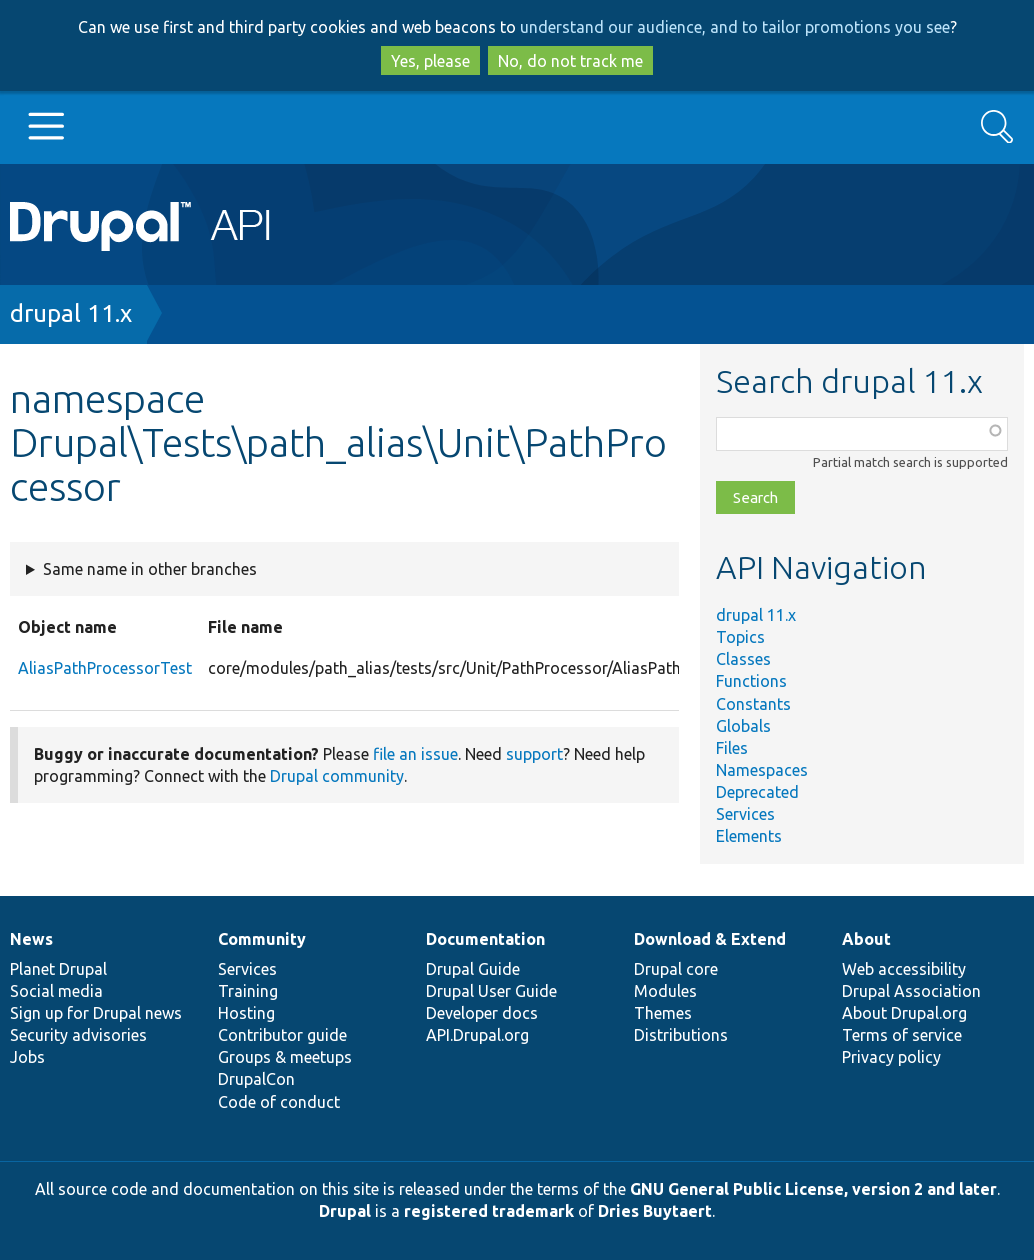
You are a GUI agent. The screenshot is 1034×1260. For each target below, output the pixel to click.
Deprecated (757, 792)
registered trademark (489, 1211)
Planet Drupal (58, 969)
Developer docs (482, 1013)
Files (732, 748)
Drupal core (676, 969)
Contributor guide (282, 1035)
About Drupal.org (904, 1013)
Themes (663, 1013)
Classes (743, 659)
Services (745, 814)
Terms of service (902, 1035)
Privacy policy (891, 1057)
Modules (665, 991)
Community (262, 939)
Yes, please (430, 61)
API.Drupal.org (477, 1035)
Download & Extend (710, 939)
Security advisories (78, 1035)
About (866, 939)
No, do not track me (570, 61)
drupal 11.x (71, 313)
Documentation (485, 939)
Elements (749, 836)
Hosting (246, 1013)
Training (248, 991)
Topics (740, 637)
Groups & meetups (285, 1057)
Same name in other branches (150, 569)
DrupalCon (256, 1079)
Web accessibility (904, 969)
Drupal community (337, 776)
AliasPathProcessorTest (105, 668)
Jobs (27, 1057)
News (31, 939)
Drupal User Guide (491, 991)
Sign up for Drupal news (96, 1013)
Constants (753, 704)
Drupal (345, 1211)
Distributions (681, 1035)
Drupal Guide (473, 969)
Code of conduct (279, 1102)
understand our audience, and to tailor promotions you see (735, 27)
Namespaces (762, 770)
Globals (743, 726)
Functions (751, 681)
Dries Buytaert (655, 1211)
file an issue (415, 754)
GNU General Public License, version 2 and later (813, 1189)
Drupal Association (911, 991)
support (534, 754)
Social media (56, 991)
